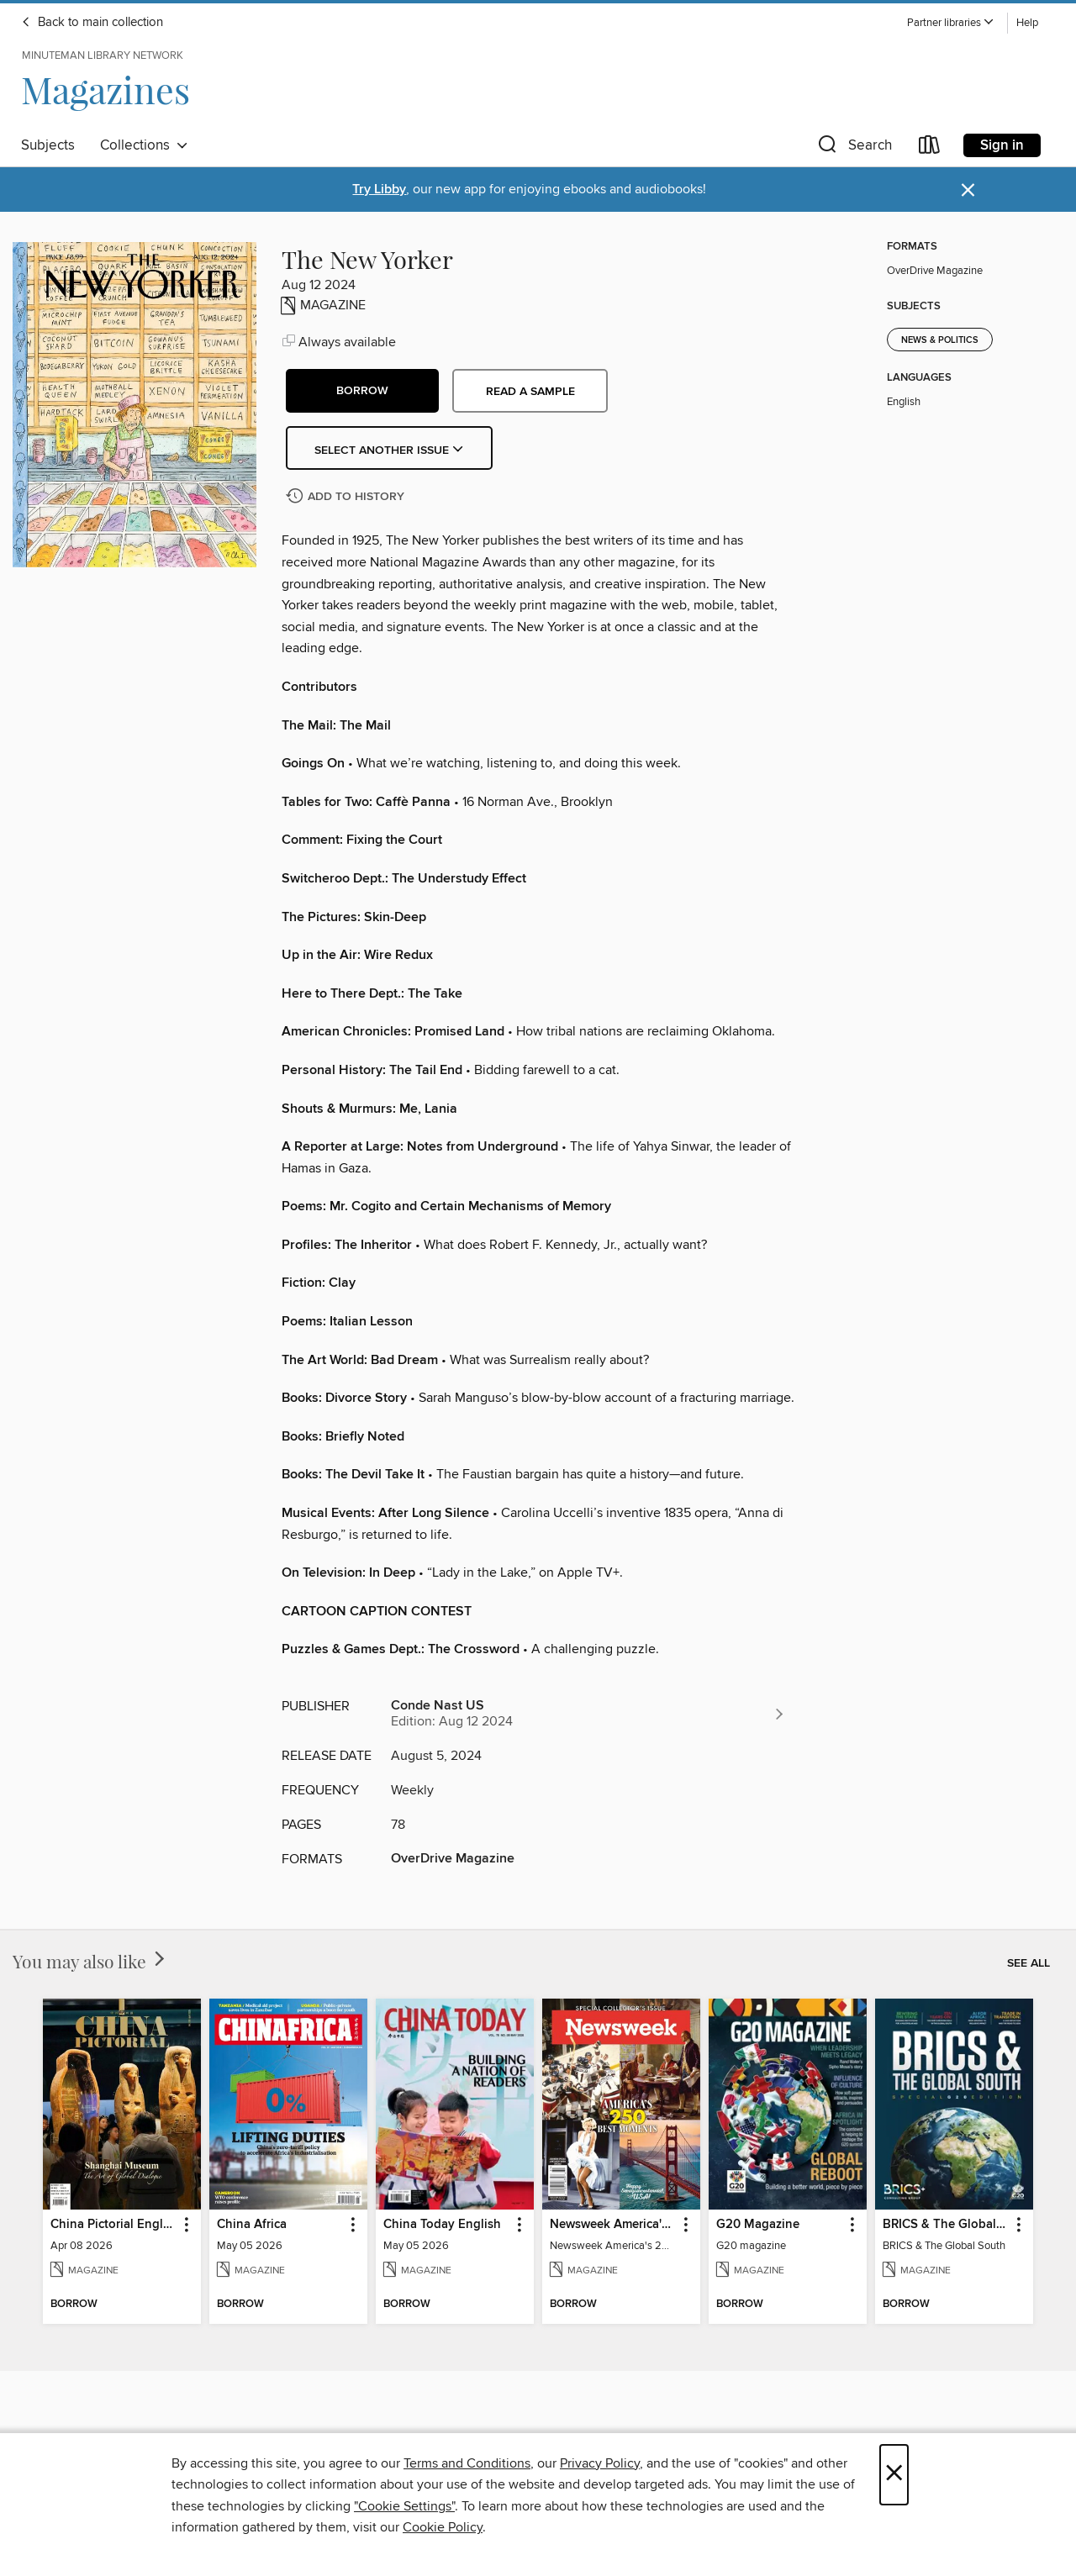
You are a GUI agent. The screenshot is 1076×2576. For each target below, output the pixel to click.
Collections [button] (144, 145)
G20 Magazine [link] (757, 2224)
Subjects (48, 145)
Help (1027, 23)
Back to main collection (92, 22)
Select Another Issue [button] (389, 450)
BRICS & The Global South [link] (946, 2224)
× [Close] (894, 2474)
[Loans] (930, 148)
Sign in (1002, 145)
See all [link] (1028, 1963)
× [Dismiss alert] (968, 190)
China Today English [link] (442, 2224)
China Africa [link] (252, 2224)
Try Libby (379, 189)
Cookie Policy (443, 2527)
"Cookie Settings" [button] (404, 2506)
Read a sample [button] (530, 391)
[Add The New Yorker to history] (347, 497)
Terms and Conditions (467, 2463)
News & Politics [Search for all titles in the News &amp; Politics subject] (939, 340)
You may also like (90, 1961)
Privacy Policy (600, 2463)
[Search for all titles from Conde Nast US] (588, 1713)
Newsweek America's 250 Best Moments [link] (613, 2224)
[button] (950, 23)
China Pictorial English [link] (113, 2224)
